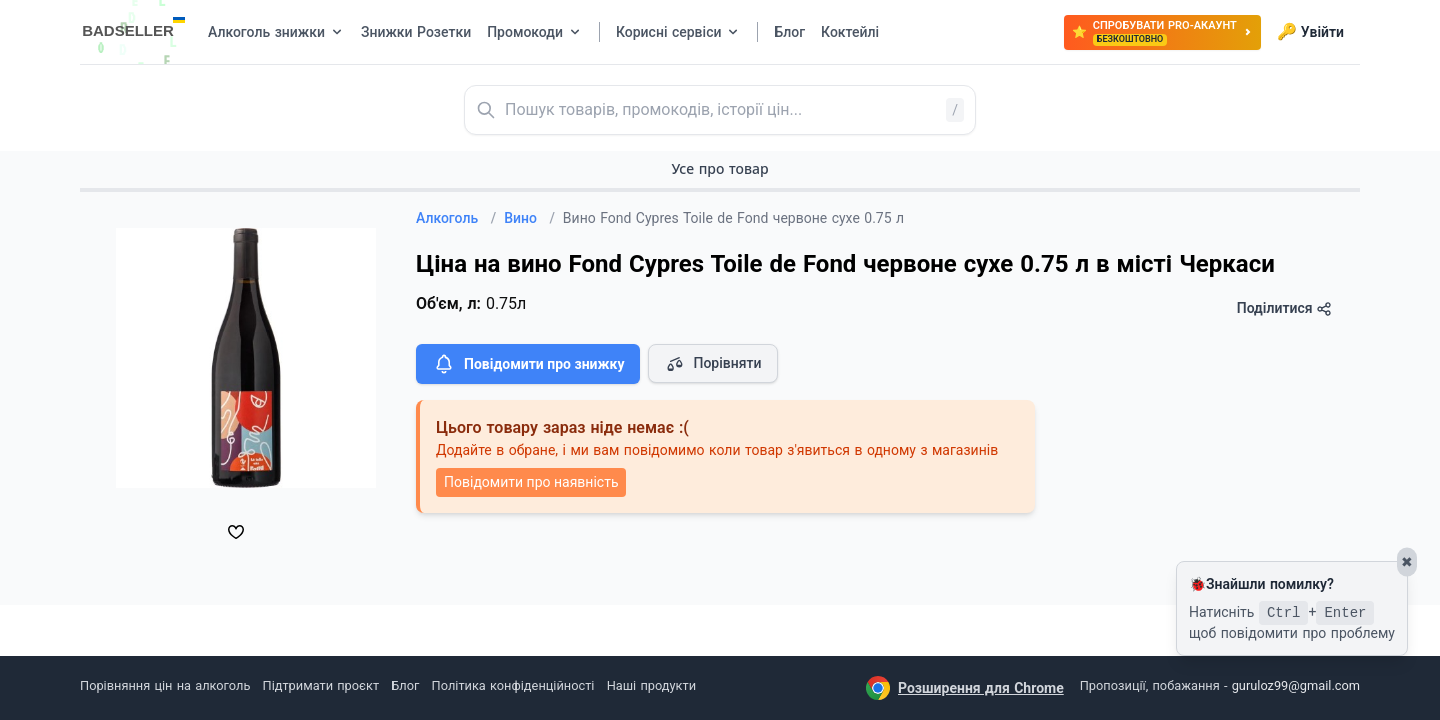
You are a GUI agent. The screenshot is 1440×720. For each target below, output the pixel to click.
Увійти (1310, 32)
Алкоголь (456, 218)
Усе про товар (719, 168)
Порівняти (713, 364)
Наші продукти (651, 685)
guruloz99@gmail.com (1296, 685)
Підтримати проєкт (321, 685)
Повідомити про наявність (531, 482)
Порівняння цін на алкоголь (165, 685)
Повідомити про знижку (528, 364)
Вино (529, 218)
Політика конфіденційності (513, 685)
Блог (405, 685)
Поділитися (1284, 308)
